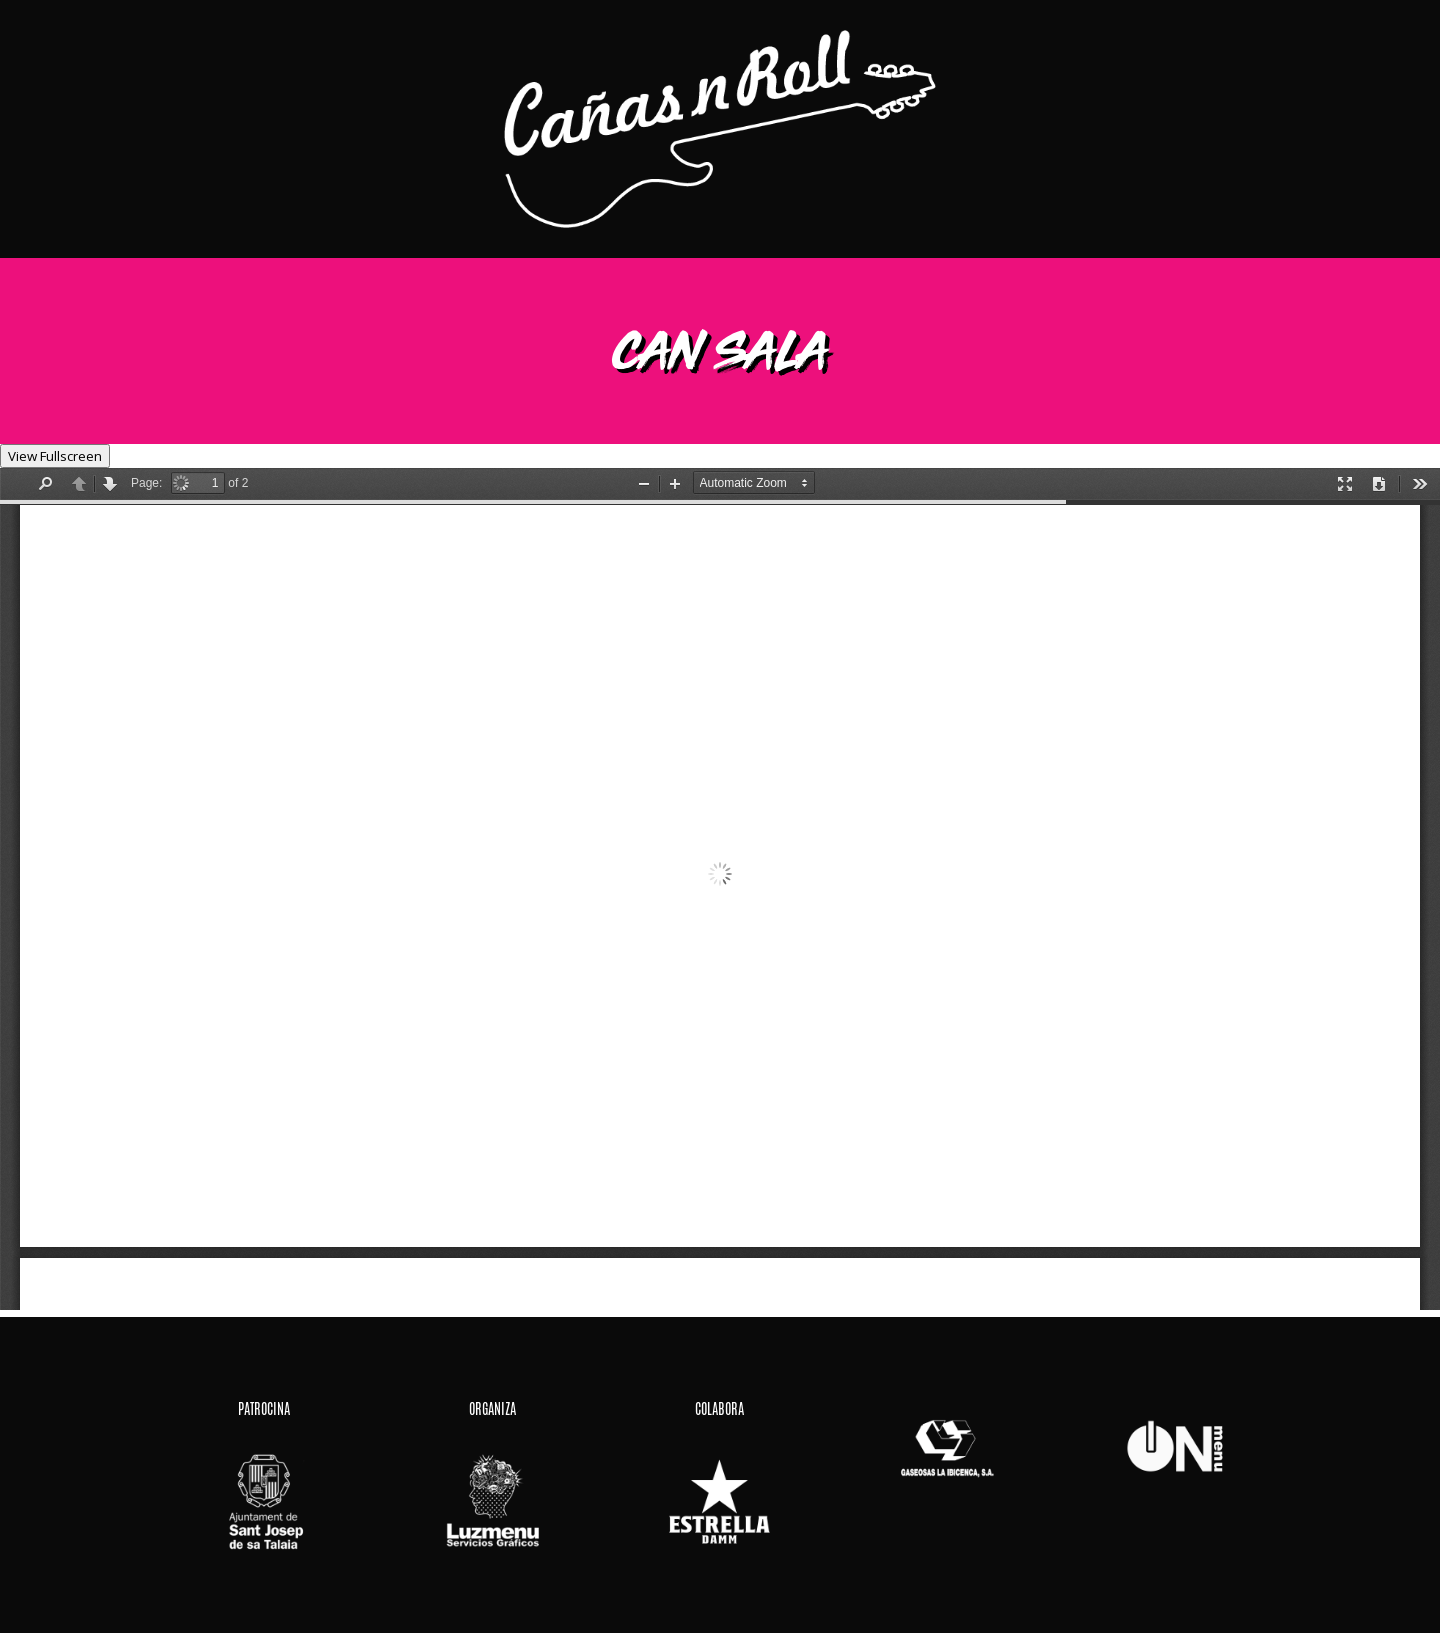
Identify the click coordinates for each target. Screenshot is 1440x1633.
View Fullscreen (55, 456)
